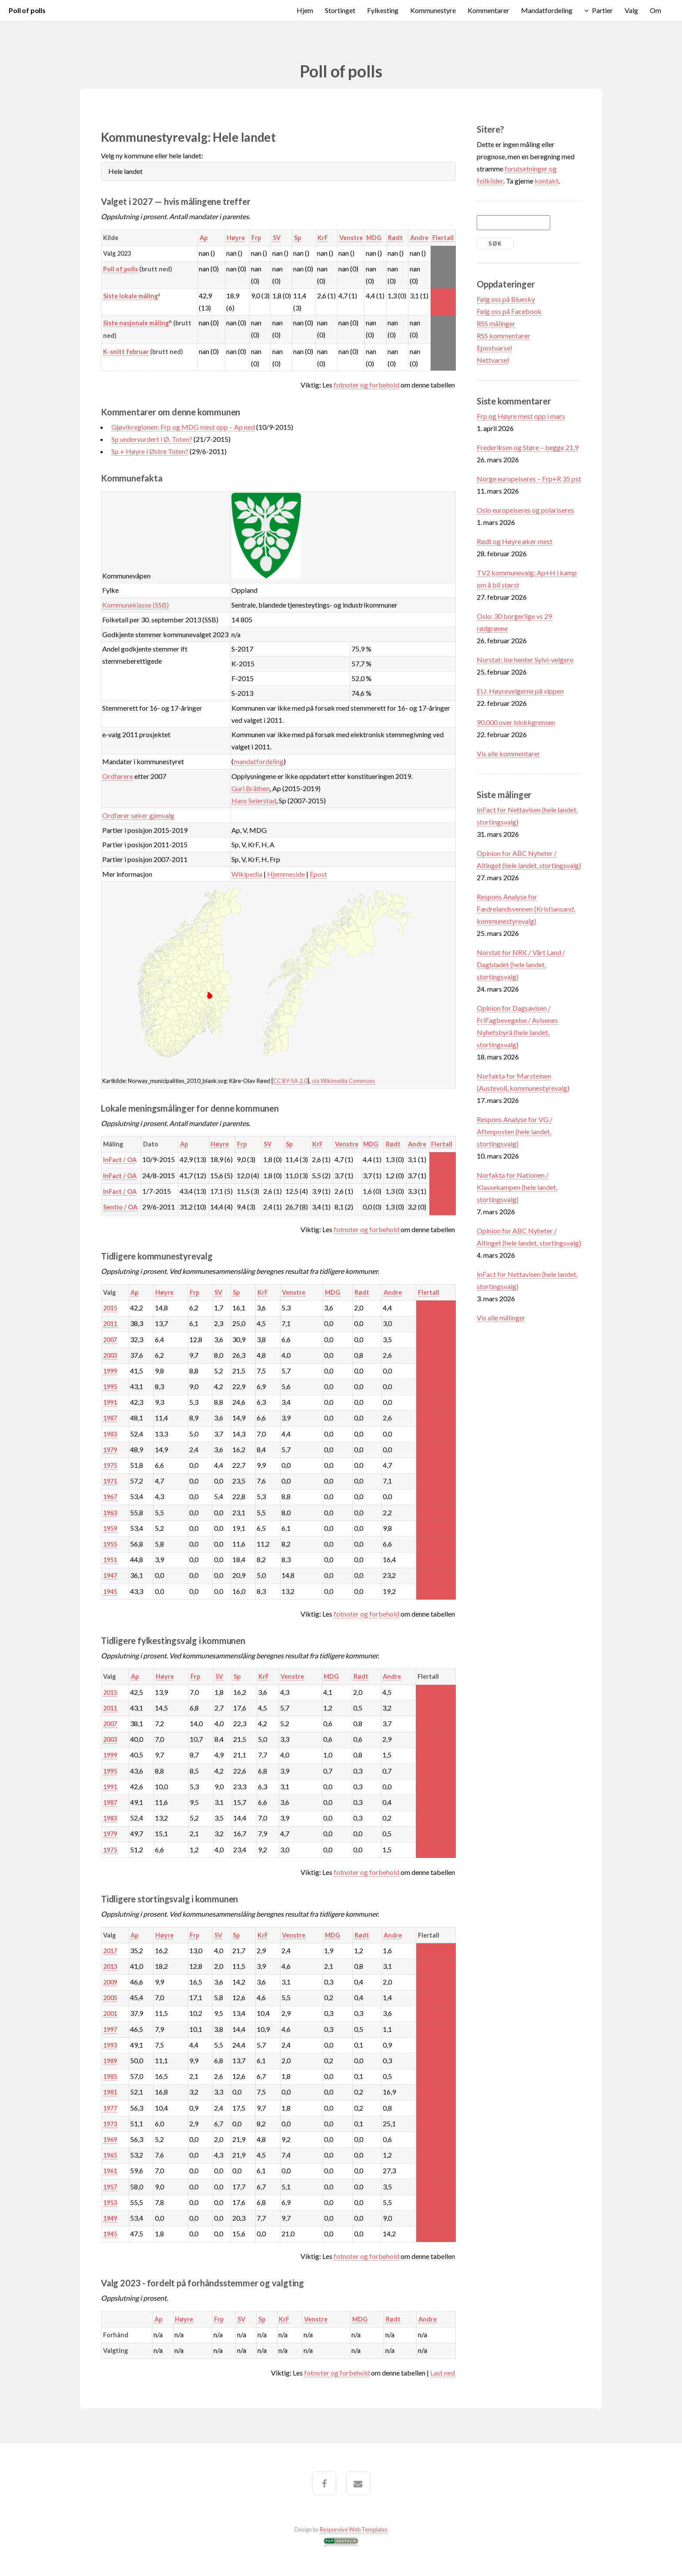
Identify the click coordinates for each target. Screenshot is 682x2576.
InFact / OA (120, 1159)
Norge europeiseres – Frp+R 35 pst (529, 478)
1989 (110, 2061)
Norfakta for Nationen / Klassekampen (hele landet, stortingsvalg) (517, 1187)
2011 (110, 1323)
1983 (110, 1434)
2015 (110, 1308)
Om (655, 10)
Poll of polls (27, 10)
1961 (110, 2171)
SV (277, 237)
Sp (297, 237)
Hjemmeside (286, 874)
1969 (110, 2139)
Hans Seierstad (253, 800)
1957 (110, 2187)
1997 (110, 2029)
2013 (110, 1966)
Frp (256, 237)
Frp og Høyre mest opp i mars (521, 416)
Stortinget (340, 10)
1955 (110, 1544)
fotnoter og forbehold (366, 385)
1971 (110, 1481)
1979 (110, 1449)
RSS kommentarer (503, 335)
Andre (419, 237)
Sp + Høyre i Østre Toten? (149, 451)
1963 (110, 1513)
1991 (110, 1402)
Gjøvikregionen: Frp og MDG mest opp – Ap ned (183, 427)
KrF (323, 237)
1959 (110, 1528)
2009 (110, 1982)
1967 (110, 1496)
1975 (110, 1465)
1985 (110, 2076)
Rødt (395, 237)
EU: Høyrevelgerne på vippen (520, 691)
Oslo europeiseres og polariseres (525, 510)
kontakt (546, 181)
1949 (110, 2218)
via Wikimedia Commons (343, 1080)
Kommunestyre (433, 10)
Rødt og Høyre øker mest (514, 541)
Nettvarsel (493, 360)
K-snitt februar (126, 351)
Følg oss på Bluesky (506, 299)
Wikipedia (246, 874)
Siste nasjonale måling (136, 323)
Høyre (236, 237)
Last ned (442, 2373)
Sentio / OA (120, 1207)
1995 (110, 1386)
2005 (110, 1997)
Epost (318, 874)
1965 (110, 2155)
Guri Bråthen (250, 788)
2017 (110, 1951)
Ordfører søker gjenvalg (138, 815)
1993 (110, 2045)
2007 (110, 1339)
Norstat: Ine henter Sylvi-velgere (525, 659)
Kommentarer (488, 10)
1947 (110, 1575)
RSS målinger (496, 323)
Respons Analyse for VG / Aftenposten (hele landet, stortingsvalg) (514, 1131)
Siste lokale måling (130, 296)
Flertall (443, 237)
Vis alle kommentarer (508, 753)
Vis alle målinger (501, 1317)
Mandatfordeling (546, 10)
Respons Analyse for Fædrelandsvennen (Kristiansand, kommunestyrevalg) (526, 908)
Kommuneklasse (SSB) (135, 605)
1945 (110, 1591)
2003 (110, 1355)
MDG (373, 237)
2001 (110, 2013)
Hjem (305, 10)
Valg (631, 10)
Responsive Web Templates (354, 2529)
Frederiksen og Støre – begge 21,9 (527, 447)
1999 (110, 1371)
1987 (110, 1418)
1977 (110, 2108)
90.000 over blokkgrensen (516, 722)
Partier (602, 10)
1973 (110, 2124)
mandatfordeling (259, 761)
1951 (110, 1560)
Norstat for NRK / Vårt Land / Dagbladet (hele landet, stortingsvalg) (521, 964)
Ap (203, 237)
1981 (110, 2092)
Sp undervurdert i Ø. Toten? (151, 439)
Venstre (351, 237)
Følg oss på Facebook (509, 311)
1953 (110, 2202)
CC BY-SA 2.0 (290, 1080)
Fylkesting (382, 10)
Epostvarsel (494, 348)
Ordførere (117, 776)
